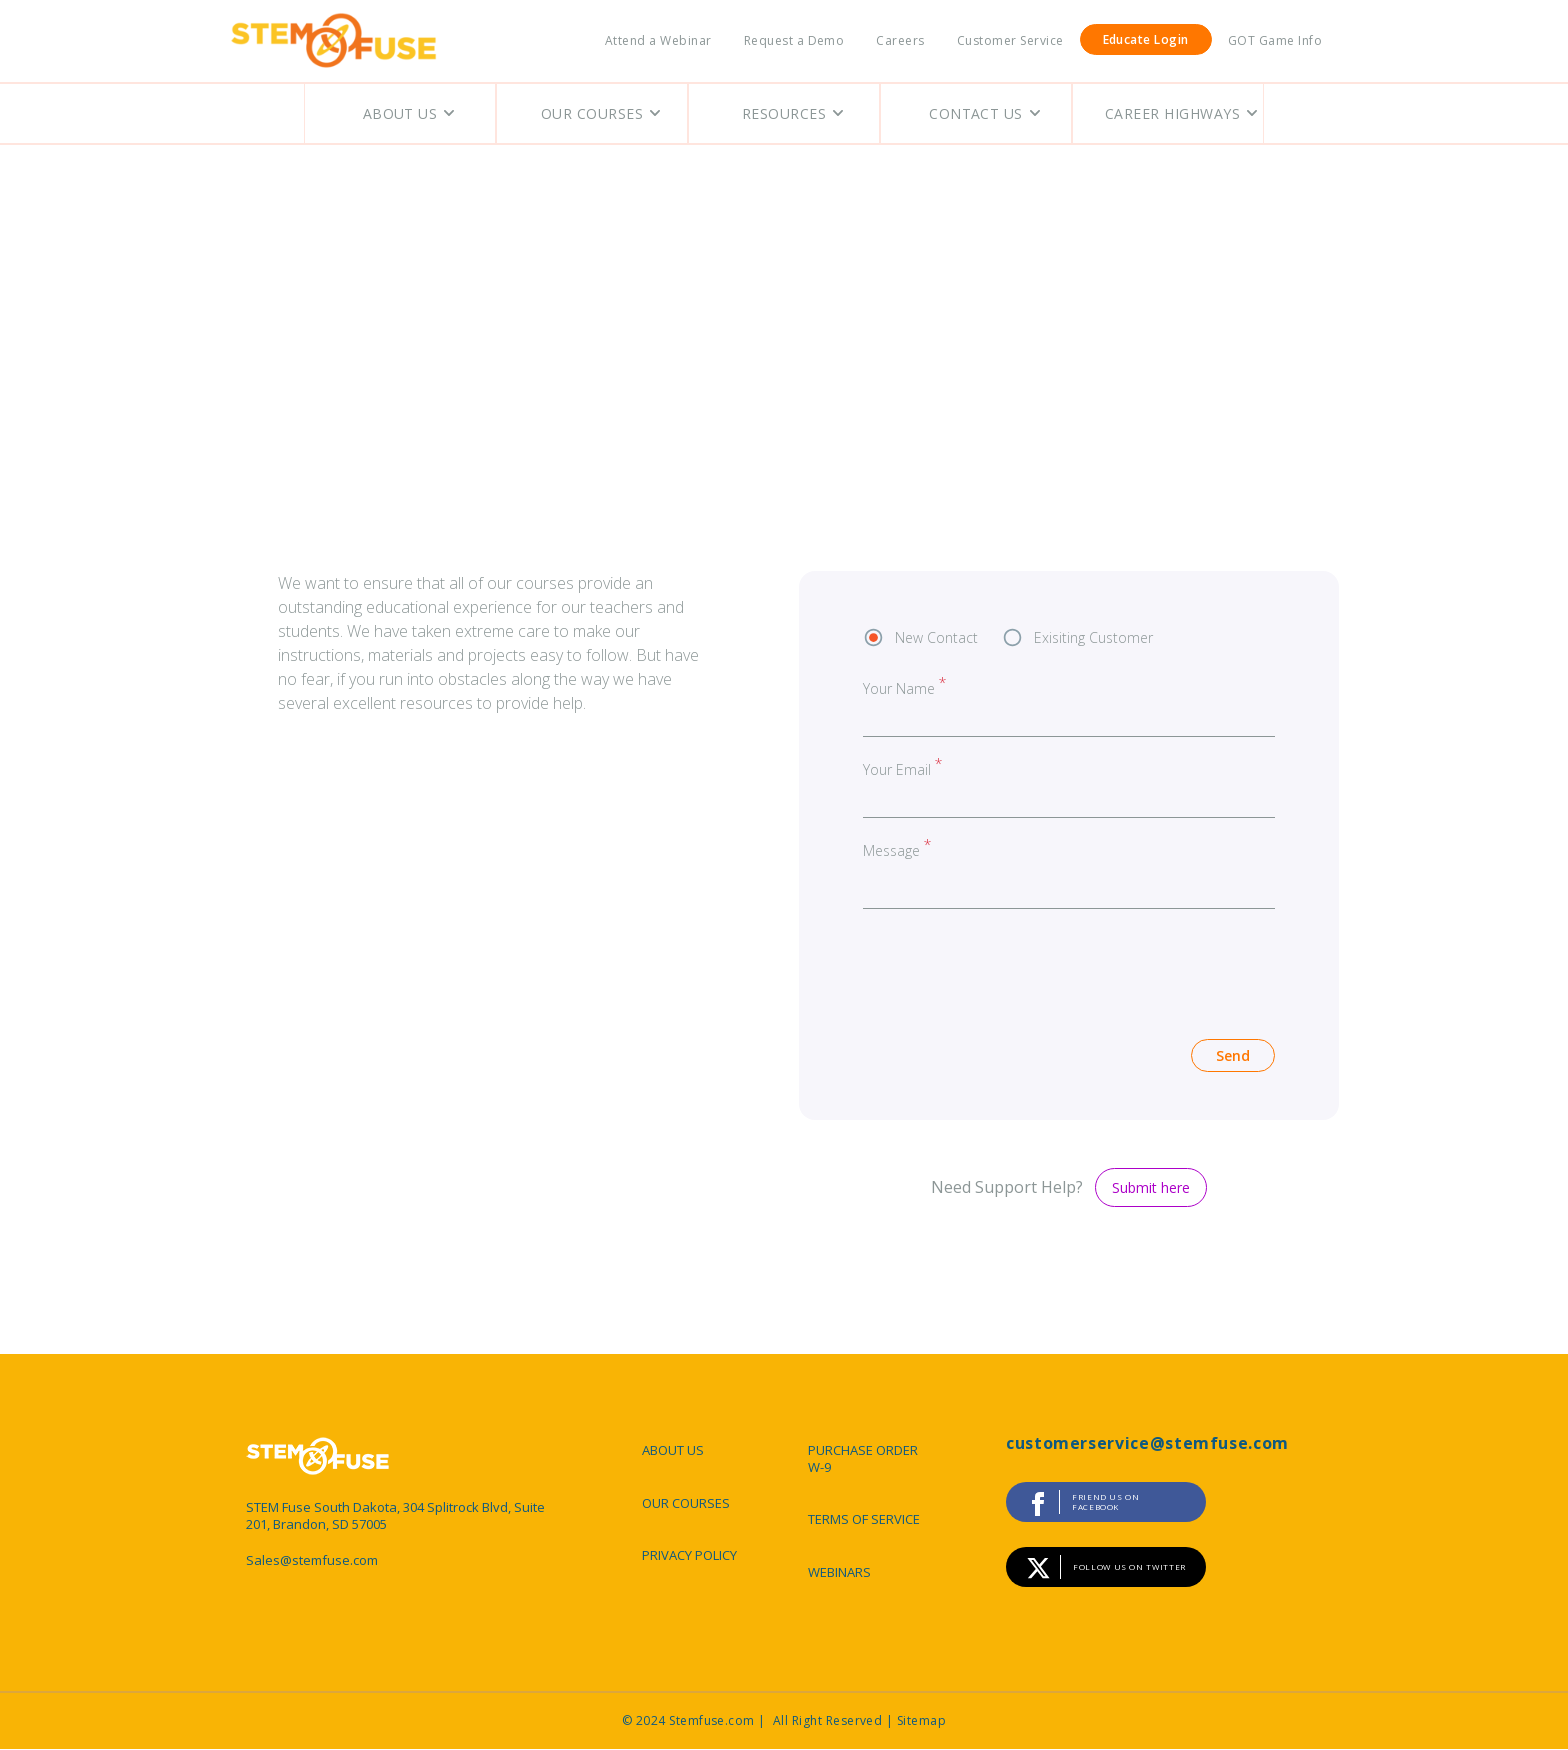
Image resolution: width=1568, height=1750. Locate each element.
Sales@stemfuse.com (312, 1560)
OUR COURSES (686, 1503)
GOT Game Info (1275, 40)
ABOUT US (673, 1450)
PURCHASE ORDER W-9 (863, 1458)
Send (1233, 1055)
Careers (900, 40)
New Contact (936, 637)
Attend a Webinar (658, 40)
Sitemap (921, 1720)
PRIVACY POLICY (689, 1555)
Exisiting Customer (1093, 637)
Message (891, 849)
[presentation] (1015, 968)
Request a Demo (794, 40)
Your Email (897, 769)
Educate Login (1146, 39)
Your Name (899, 688)
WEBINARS (839, 1572)
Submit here (1151, 1187)
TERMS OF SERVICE (864, 1519)
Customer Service (1010, 40)
